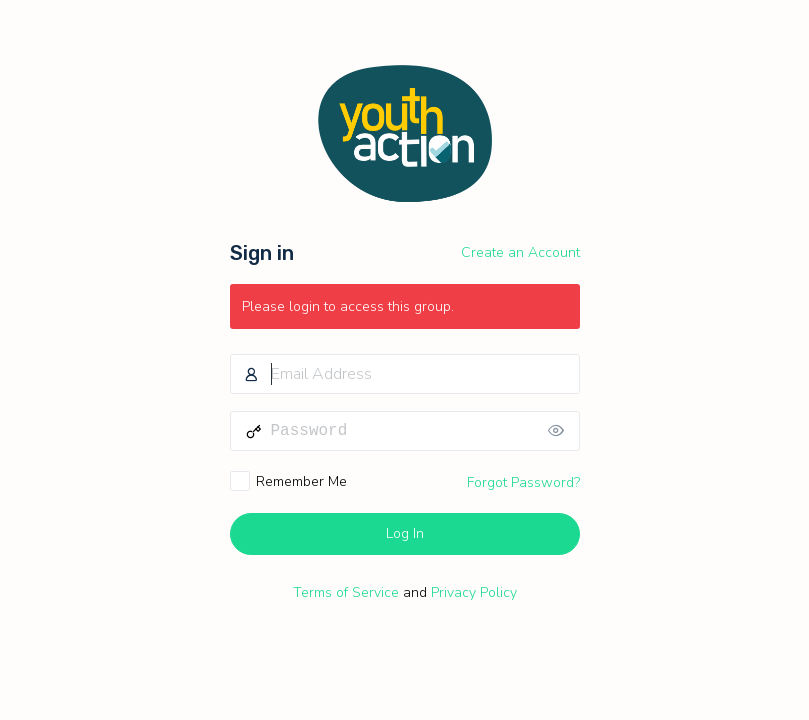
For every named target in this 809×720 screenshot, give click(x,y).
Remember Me (301, 481)
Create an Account (520, 252)
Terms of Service (346, 592)
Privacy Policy (474, 592)
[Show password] (560, 431)
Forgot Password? (523, 482)
